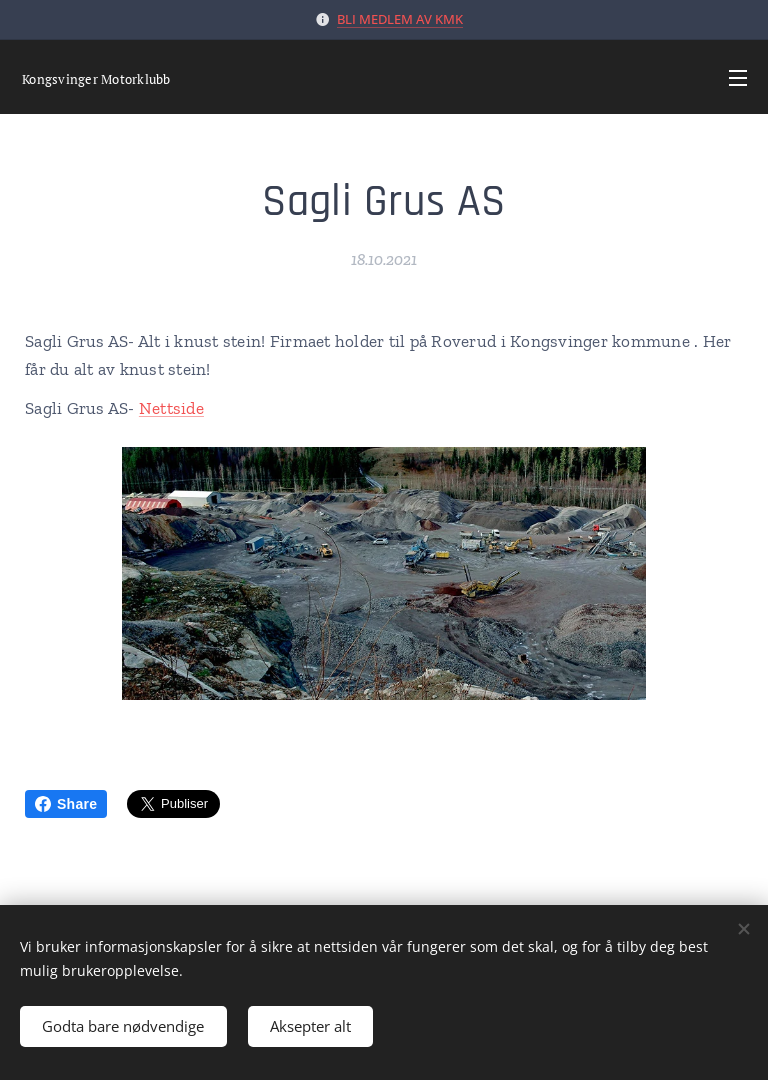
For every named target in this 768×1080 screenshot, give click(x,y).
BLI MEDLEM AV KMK (400, 19)
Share (66, 804)
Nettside (171, 408)
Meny (738, 78)
